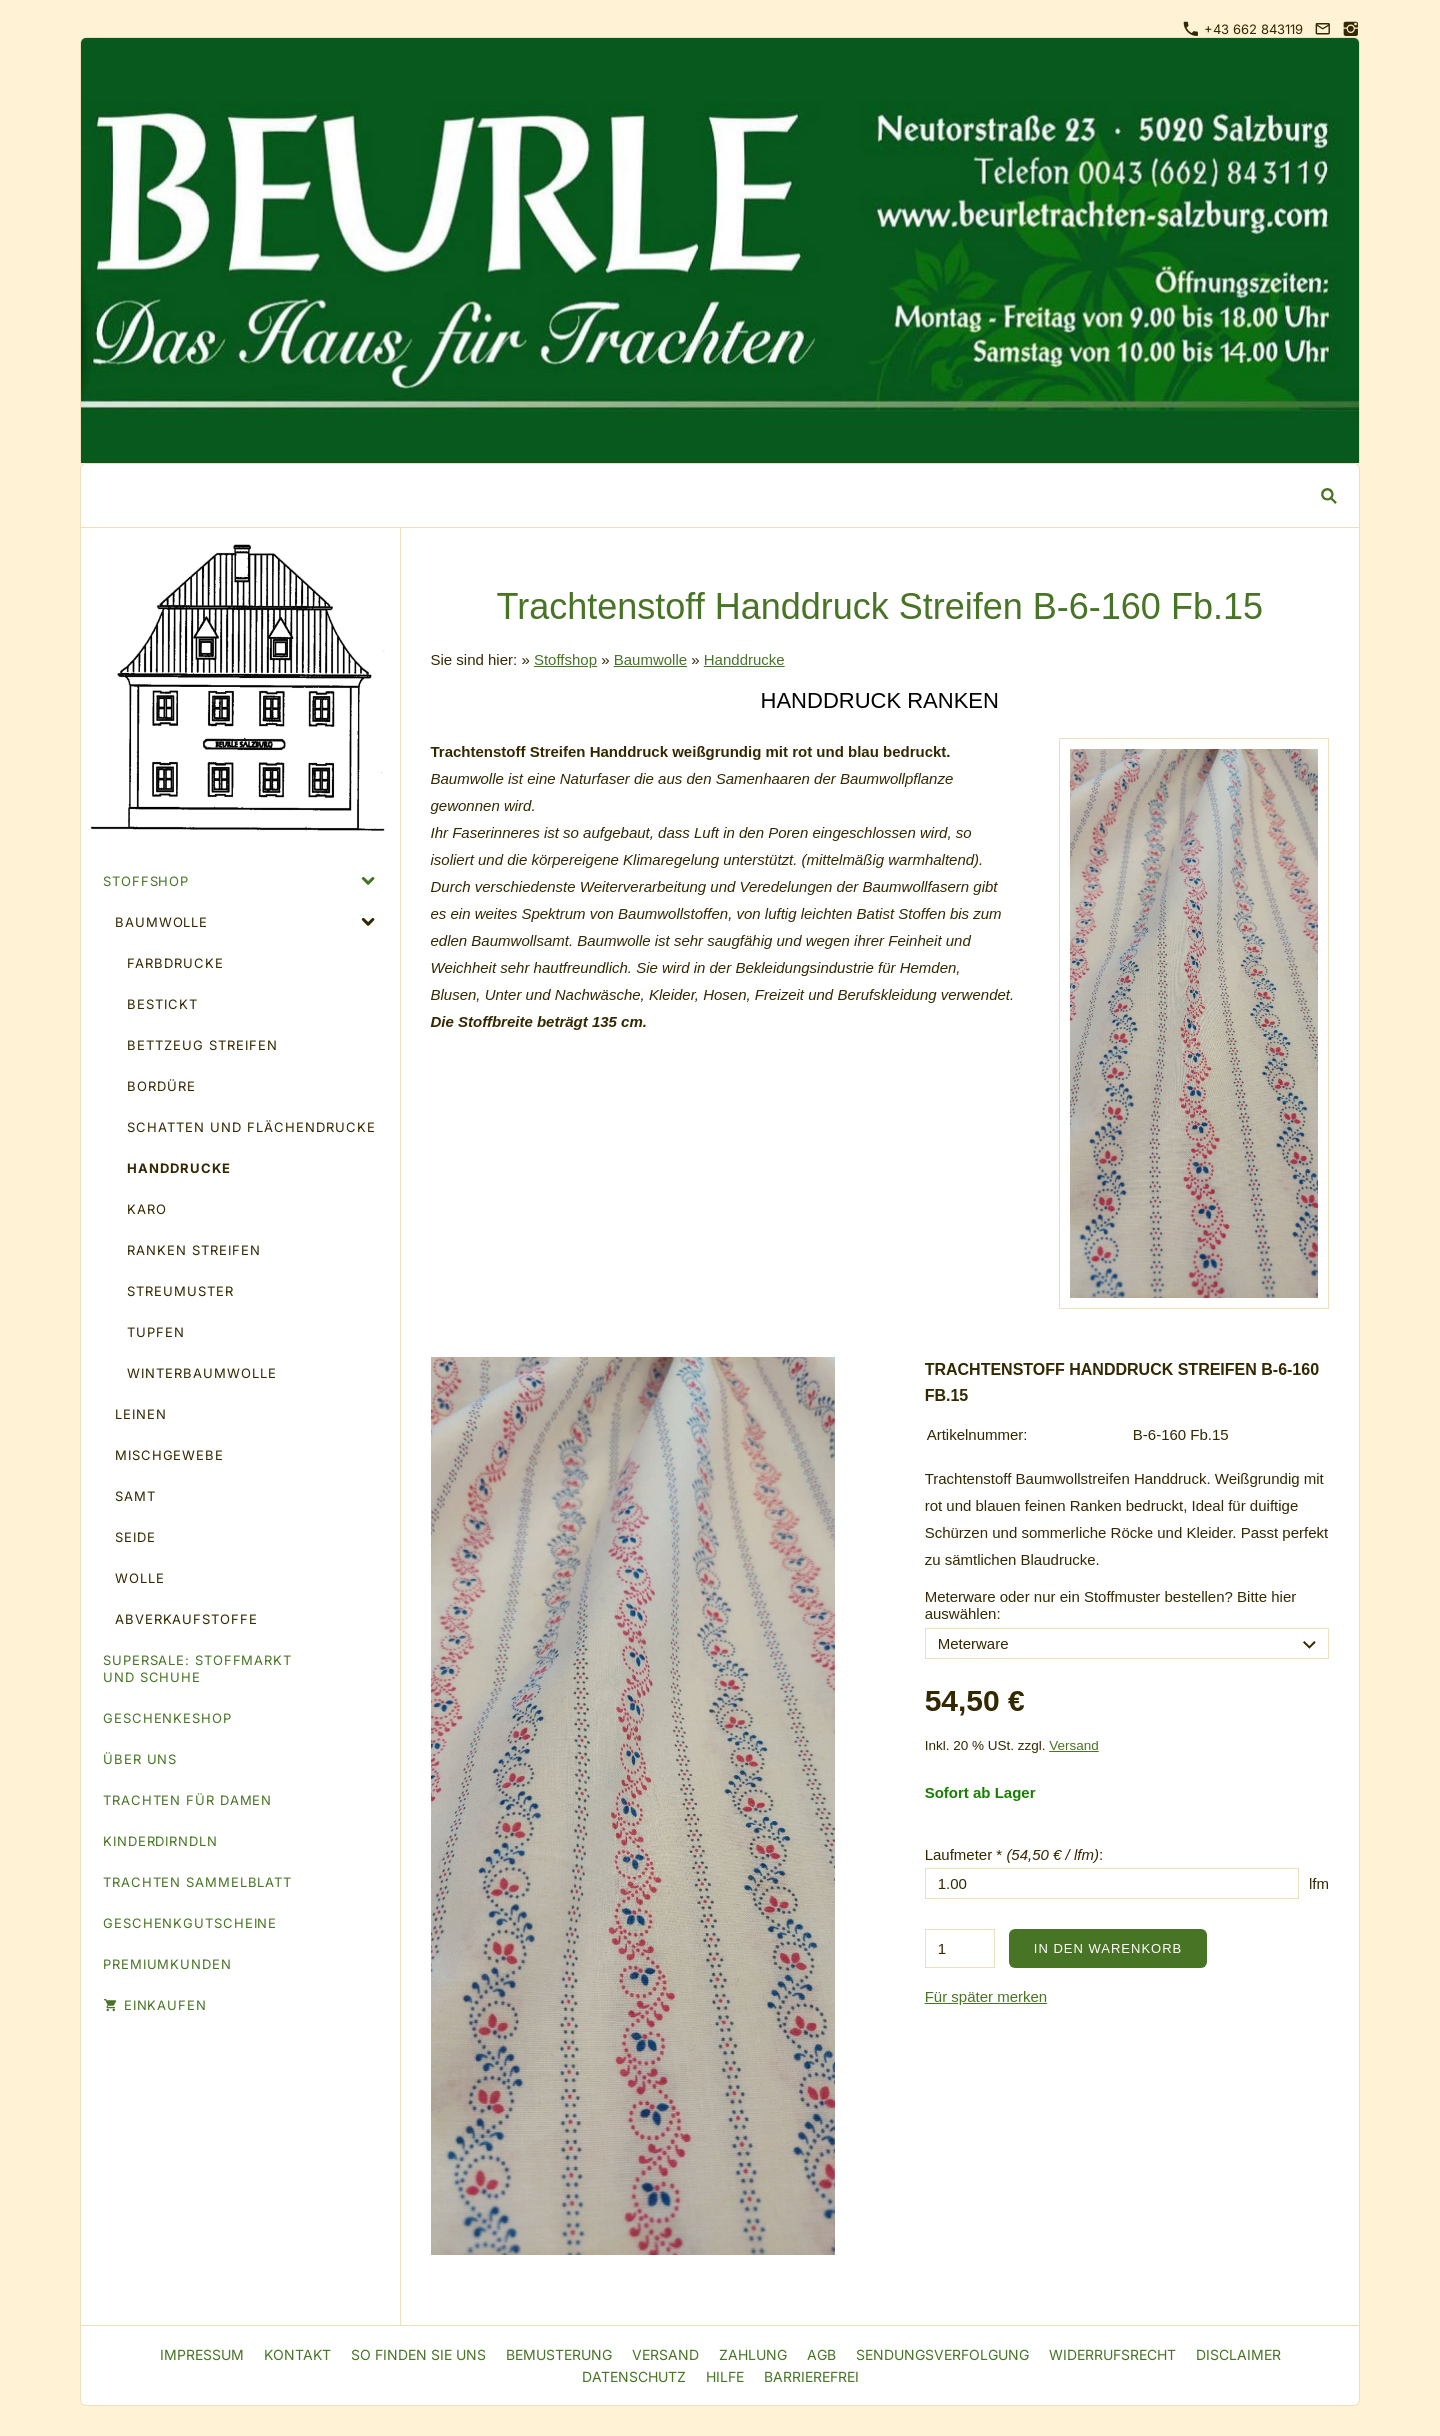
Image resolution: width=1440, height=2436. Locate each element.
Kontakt (297, 2354)
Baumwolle (650, 659)
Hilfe (725, 2376)
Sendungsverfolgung (942, 2354)
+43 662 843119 (1243, 29)
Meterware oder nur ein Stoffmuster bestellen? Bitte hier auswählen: (1111, 1605)
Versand (1074, 1745)
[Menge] (960, 1948)
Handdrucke (744, 659)
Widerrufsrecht (1112, 2354)
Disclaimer (1238, 2354)
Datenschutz (634, 2376)
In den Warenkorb (1108, 1948)
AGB (821, 2354)
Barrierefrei (811, 2376)
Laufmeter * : (1014, 1854)
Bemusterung (559, 2354)
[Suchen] (705, 495)
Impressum (202, 2354)
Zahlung (753, 2354)
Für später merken (986, 1996)
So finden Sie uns (418, 2354)
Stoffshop (565, 659)
